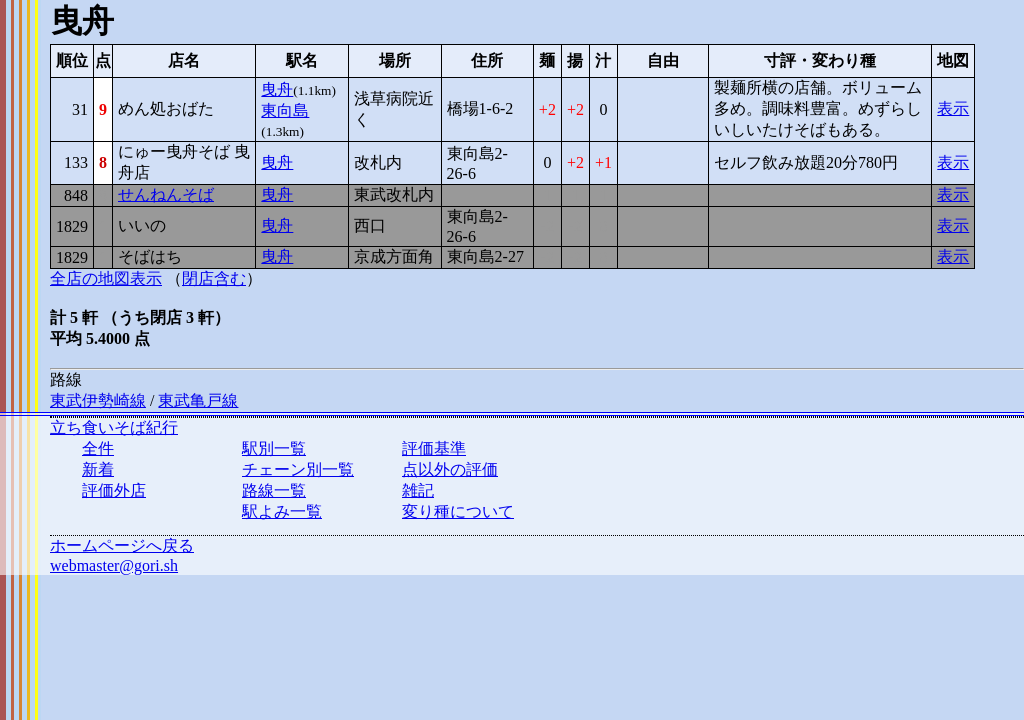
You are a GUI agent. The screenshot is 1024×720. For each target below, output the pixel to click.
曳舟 (277, 89)
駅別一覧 (274, 448)
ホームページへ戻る (122, 545)
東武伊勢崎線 (98, 400)
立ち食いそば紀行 (114, 427)
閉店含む (214, 278)
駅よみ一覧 (282, 511)
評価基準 (434, 448)
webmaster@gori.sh (114, 565)
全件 (98, 448)
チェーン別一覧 (298, 469)
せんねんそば (166, 194)
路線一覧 (274, 490)
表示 (953, 108)
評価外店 (114, 490)
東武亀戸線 (198, 400)
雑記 (418, 490)
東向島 (285, 110)
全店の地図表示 (106, 278)
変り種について (458, 511)
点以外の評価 (450, 469)
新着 (98, 469)
